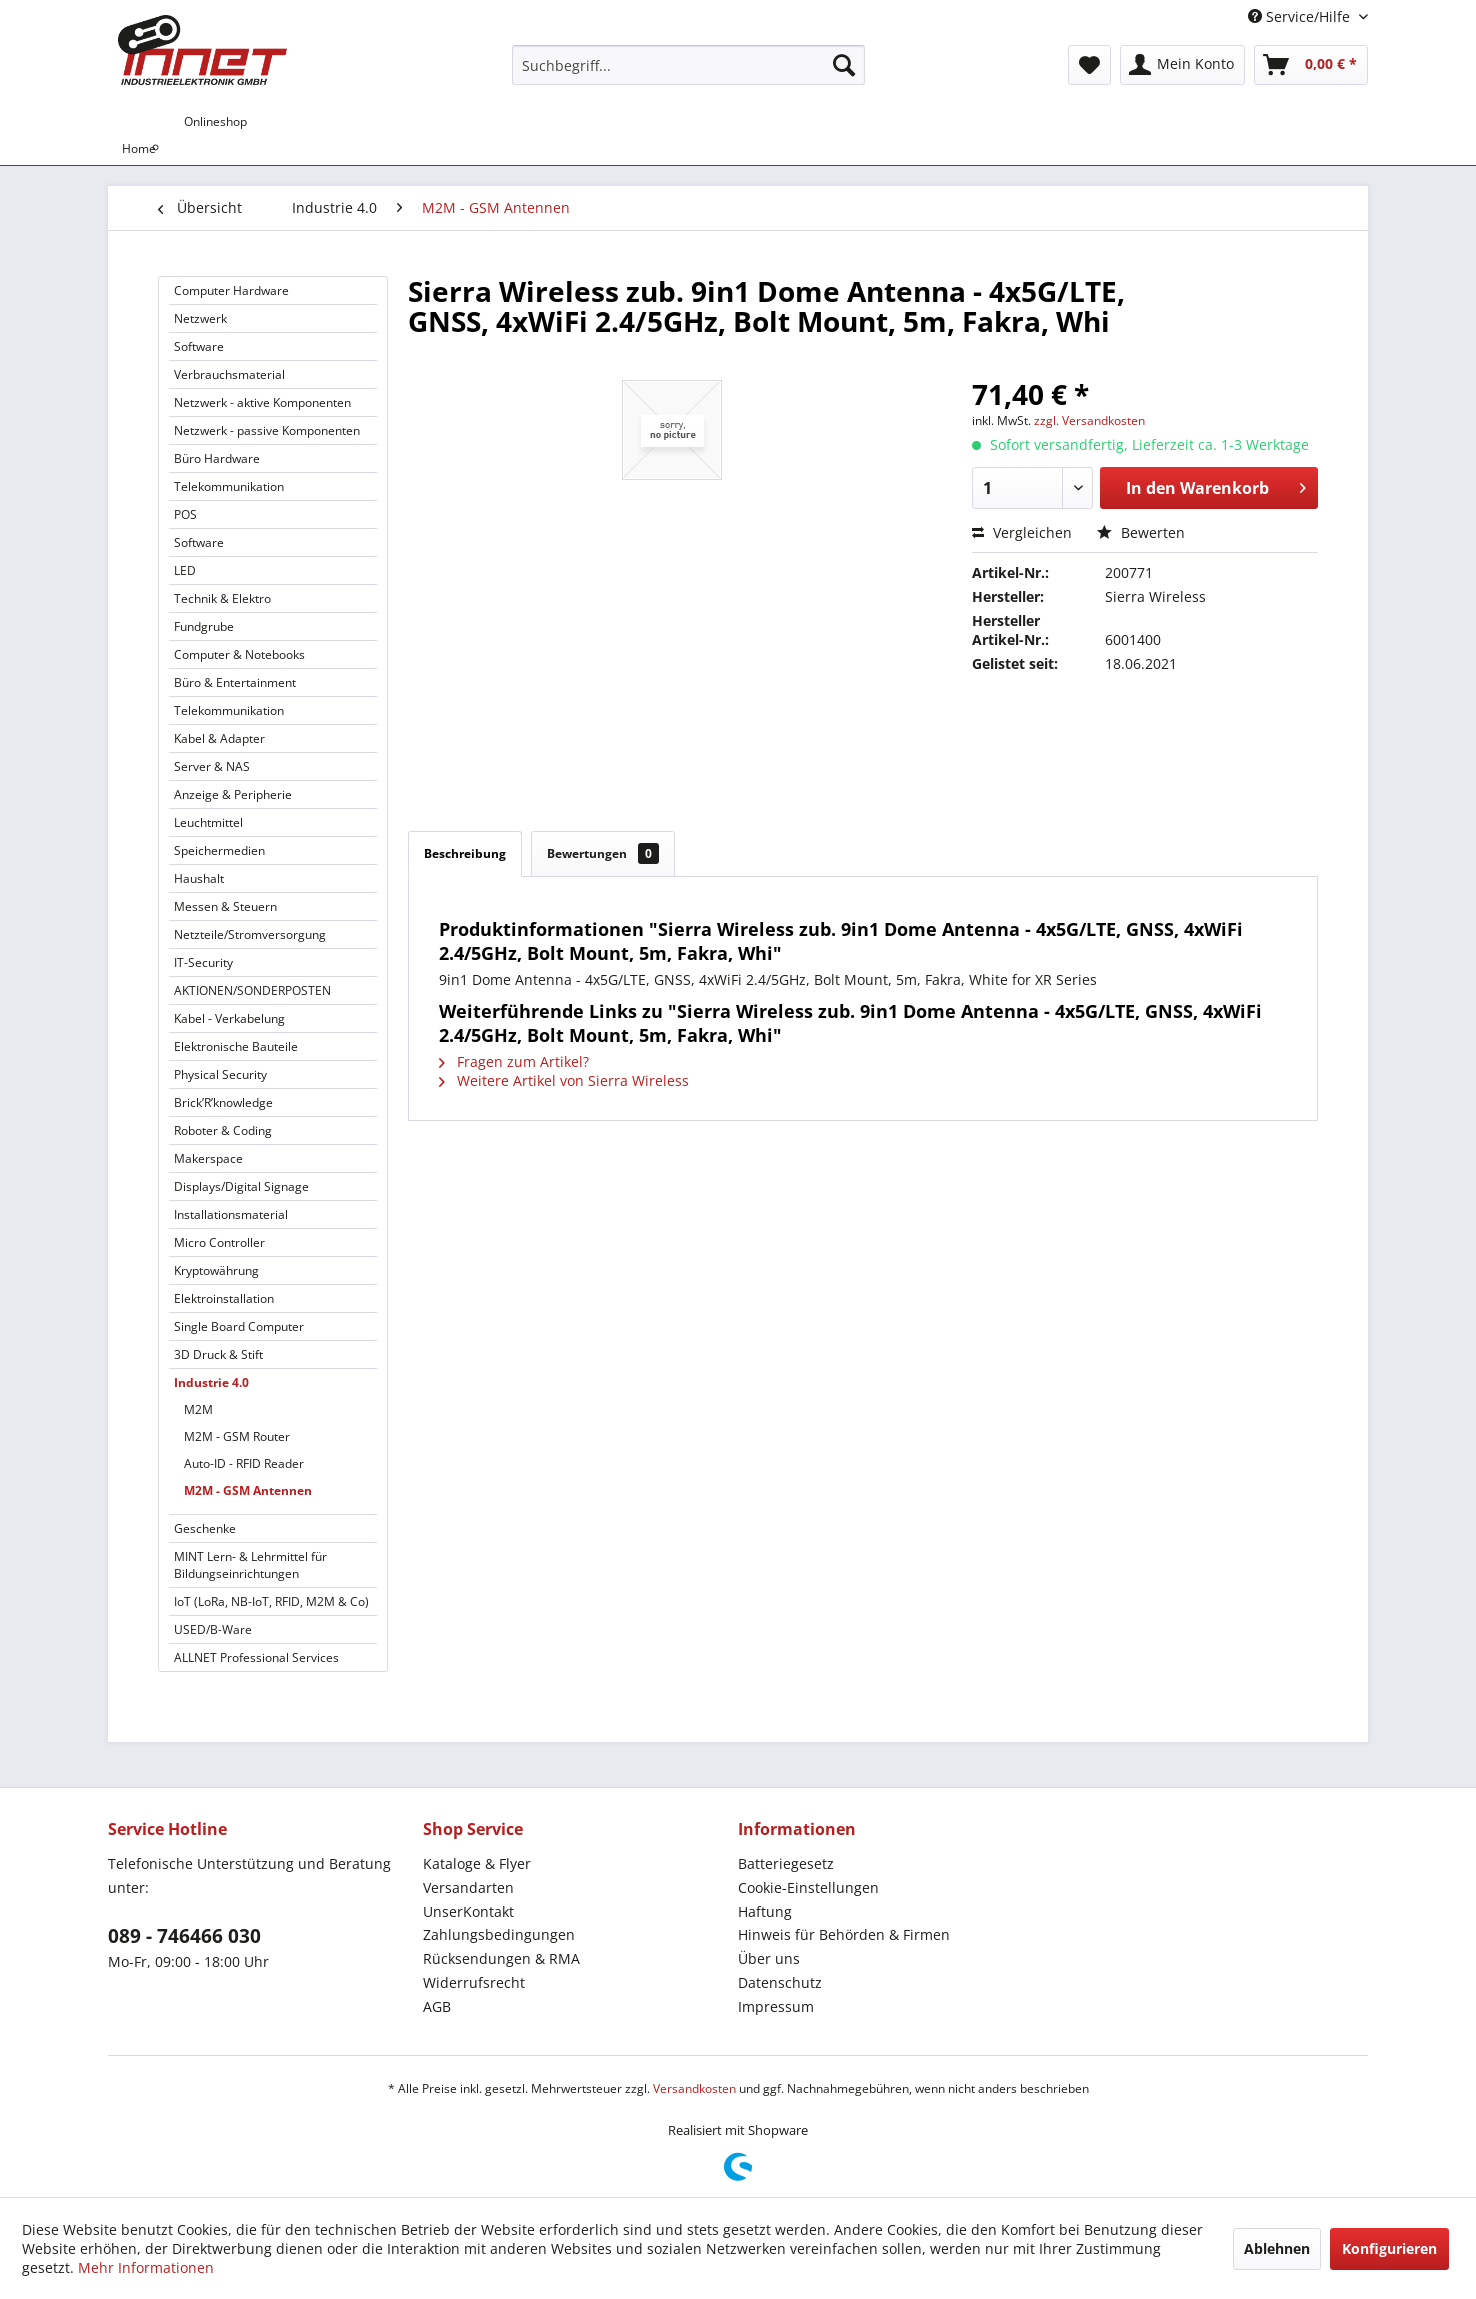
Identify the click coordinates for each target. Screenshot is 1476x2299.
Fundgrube (204, 626)
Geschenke (205, 1528)
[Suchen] (844, 65)
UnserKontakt (468, 1911)
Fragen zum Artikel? (514, 1061)
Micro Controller (219, 1242)
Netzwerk (200, 318)
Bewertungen (603, 853)
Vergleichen (1022, 532)
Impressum (776, 2006)
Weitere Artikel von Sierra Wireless (564, 1080)
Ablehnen (1277, 2248)
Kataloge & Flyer (477, 1863)
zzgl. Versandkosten (1089, 420)
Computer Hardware (231, 290)
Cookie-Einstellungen (808, 1887)
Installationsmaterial (231, 1214)
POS (185, 514)
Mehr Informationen (146, 2267)
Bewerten (1141, 532)
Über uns (769, 1958)
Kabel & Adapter (219, 738)
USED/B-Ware (213, 1629)
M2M (198, 1409)
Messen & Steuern (225, 906)
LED (185, 570)
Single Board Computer (239, 1326)
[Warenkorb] (1311, 65)
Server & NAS (212, 766)
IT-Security (203, 962)
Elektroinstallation (224, 1298)
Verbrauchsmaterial (229, 374)
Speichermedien (219, 850)
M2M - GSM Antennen (248, 1490)
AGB (437, 2006)
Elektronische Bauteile (236, 1046)
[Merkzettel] (1089, 65)
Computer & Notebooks (239, 654)
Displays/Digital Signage (241, 1186)
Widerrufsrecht (474, 1982)
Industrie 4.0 (211, 1382)
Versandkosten (694, 2088)
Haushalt (199, 878)
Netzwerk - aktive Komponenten (262, 402)
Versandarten (468, 1887)
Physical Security (220, 1074)
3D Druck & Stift (218, 1354)
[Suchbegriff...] (688, 65)
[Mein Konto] (1182, 65)
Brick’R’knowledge (223, 1102)
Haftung (765, 1911)
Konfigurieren (1389, 2248)
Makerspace (208, 1158)
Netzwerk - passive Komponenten (267, 430)
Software (199, 346)
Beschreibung (465, 853)
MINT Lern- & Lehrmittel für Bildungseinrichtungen (250, 1565)
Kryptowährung (216, 1270)
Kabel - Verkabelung (229, 1018)
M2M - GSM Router (237, 1436)
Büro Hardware (217, 458)
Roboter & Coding (223, 1130)
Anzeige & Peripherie (233, 794)
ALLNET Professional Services (256, 1657)
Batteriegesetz (786, 1863)
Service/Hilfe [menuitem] (1301, 16)
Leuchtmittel (208, 822)
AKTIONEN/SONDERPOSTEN (252, 990)
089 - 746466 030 (184, 1936)
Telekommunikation (229, 486)
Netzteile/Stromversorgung (250, 934)
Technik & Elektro (222, 598)
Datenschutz (780, 1982)
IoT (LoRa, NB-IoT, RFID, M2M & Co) (271, 1601)
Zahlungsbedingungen (499, 1934)
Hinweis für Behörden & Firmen (844, 1934)
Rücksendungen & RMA (501, 1958)
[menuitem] (688, 65)
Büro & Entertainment (235, 682)
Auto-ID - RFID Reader (244, 1463)
